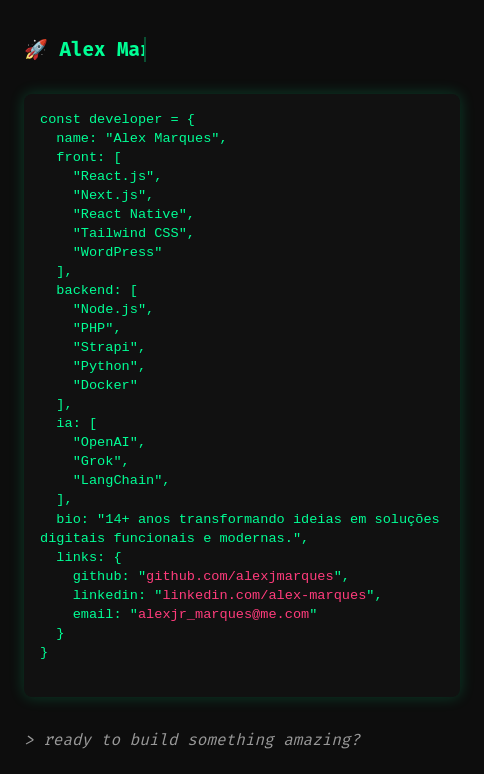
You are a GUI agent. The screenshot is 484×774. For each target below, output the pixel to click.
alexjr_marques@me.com (223, 614)
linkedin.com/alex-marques (264, 595)
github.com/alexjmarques (240, 576)
